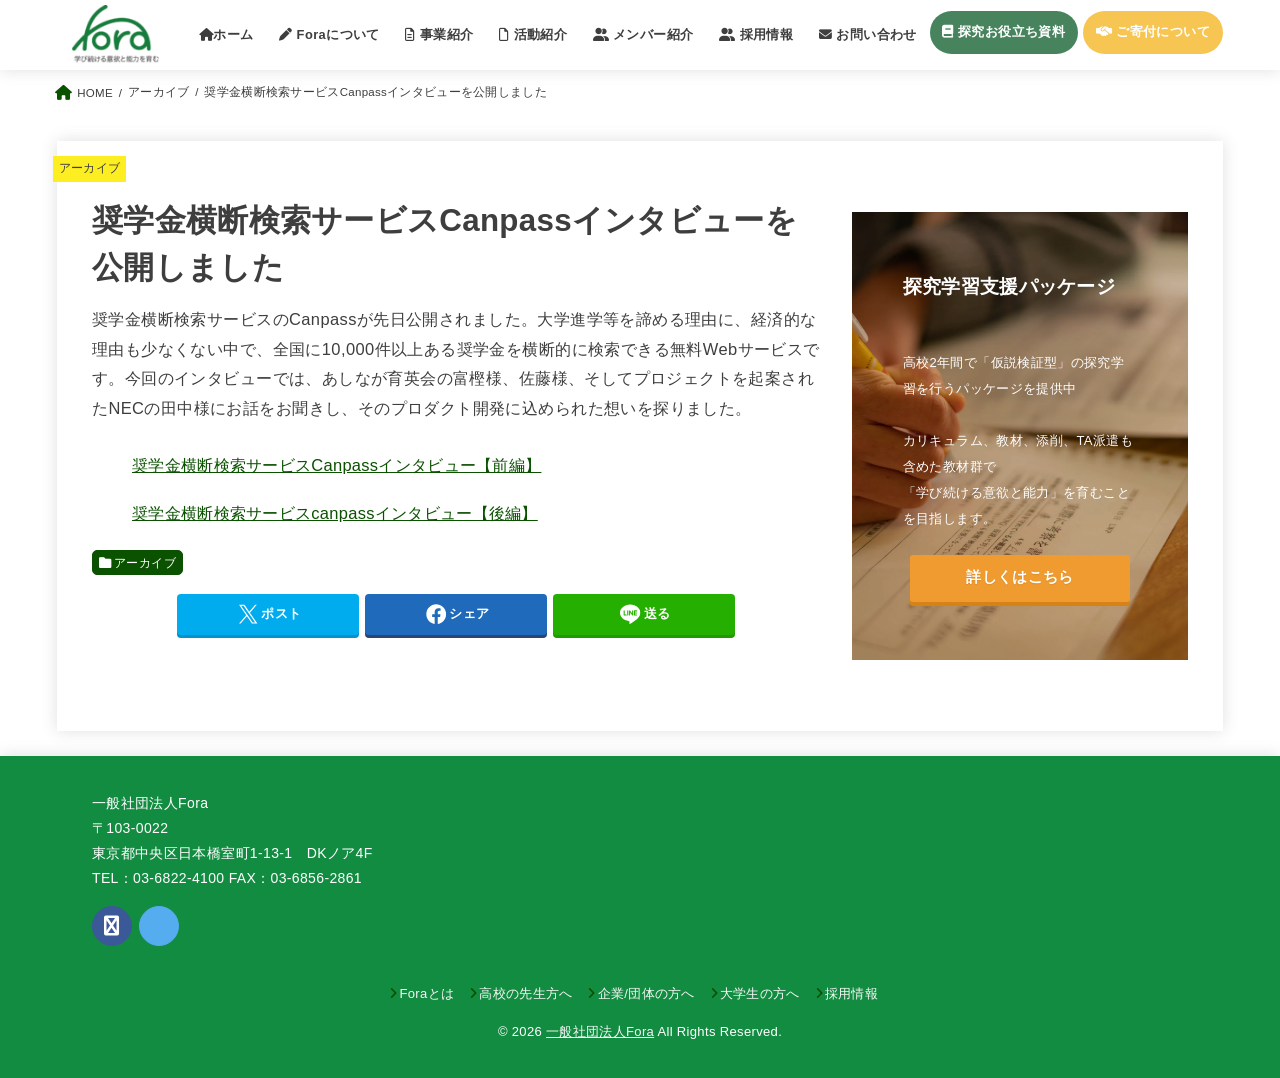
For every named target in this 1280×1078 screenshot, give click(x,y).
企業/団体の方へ (646, 993)
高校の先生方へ (525, 993)
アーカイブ (90, 168)
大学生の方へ (760, 993)
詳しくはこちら (1019, 577)
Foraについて (329, 34)
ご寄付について (1153, 31)
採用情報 (851, 993)
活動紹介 (533, 34)
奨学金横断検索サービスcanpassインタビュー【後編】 (335, 513)
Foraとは (426, 993)
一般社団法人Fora (600, 1031)
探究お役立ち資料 (1003, 31)
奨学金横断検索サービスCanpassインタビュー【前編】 (336, 465)
